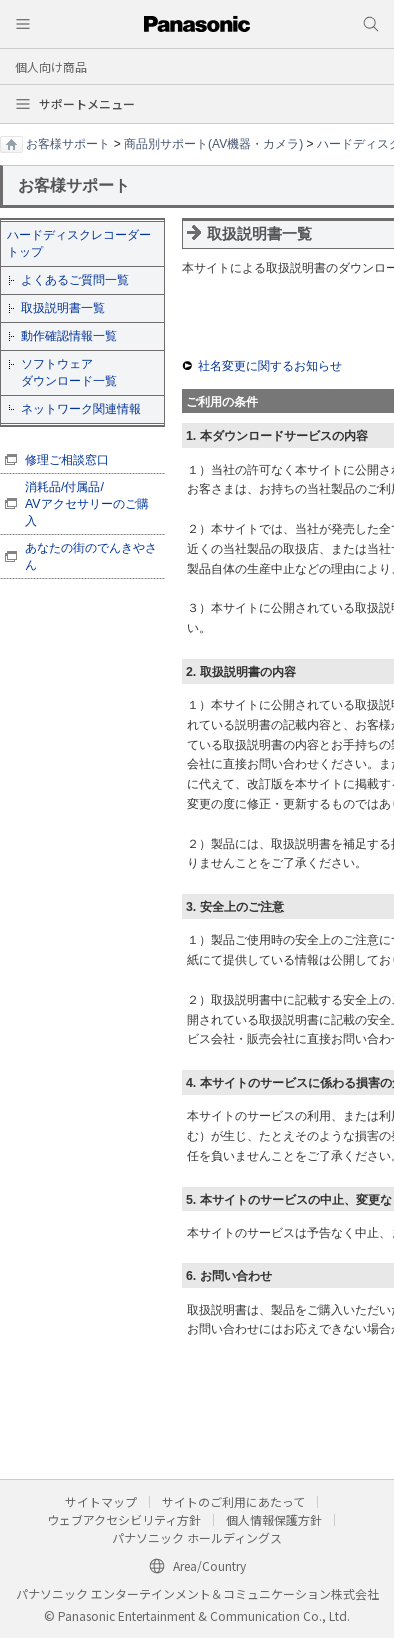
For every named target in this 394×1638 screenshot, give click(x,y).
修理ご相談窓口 (67, 460)
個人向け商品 (51, 66)
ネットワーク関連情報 (81, 409)
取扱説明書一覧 (63, 308)
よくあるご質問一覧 (75, 280)
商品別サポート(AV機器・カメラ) (213, 144)
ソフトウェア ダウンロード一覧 (69, 372)
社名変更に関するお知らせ (270, 366)
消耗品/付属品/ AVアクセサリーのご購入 (87, 504)
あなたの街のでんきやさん (91, 556)
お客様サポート (68, 144)
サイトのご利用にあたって (233, 1501)
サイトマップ (101, 1501)
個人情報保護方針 (274, 1519)
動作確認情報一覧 (69, 336)
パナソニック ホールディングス (197, 1537)
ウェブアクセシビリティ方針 (124, 1519)
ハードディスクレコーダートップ (79, 243)
